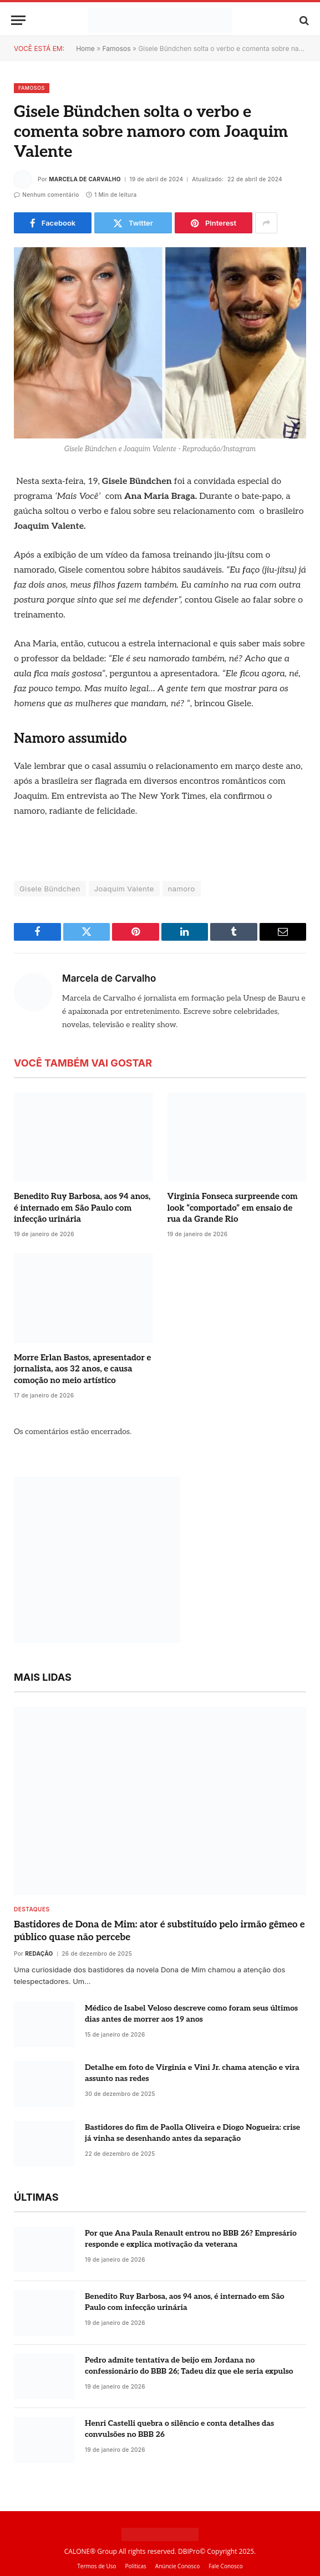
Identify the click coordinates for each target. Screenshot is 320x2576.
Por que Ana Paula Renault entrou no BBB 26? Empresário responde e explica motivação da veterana (191, 2238)
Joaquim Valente (124, 888)
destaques (31, 1909)
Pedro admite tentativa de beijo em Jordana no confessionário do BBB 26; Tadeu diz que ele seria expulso (189, 2365)
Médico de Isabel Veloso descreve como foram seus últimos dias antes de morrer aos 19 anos (191, 2013)
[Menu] (18, 20)
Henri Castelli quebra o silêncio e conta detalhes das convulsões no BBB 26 (179, 2429)
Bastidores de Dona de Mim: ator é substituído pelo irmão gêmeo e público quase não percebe (159, 1931)
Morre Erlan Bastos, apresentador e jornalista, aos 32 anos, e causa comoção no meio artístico (82, 1369)
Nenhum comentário (46, 194)
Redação (39, 1953)
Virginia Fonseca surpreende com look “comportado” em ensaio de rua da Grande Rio (232, 1207)
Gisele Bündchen (49, 888)
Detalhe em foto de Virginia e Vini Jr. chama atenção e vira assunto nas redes (192, 2073)
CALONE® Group (90, 2551)
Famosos (117, 48)
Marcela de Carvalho (85, 179)
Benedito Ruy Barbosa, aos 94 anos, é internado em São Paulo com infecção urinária (82, 1207)
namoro (181, 888)
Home (85, 48)
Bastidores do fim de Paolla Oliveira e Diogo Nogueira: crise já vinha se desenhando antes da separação (192, 2133)
